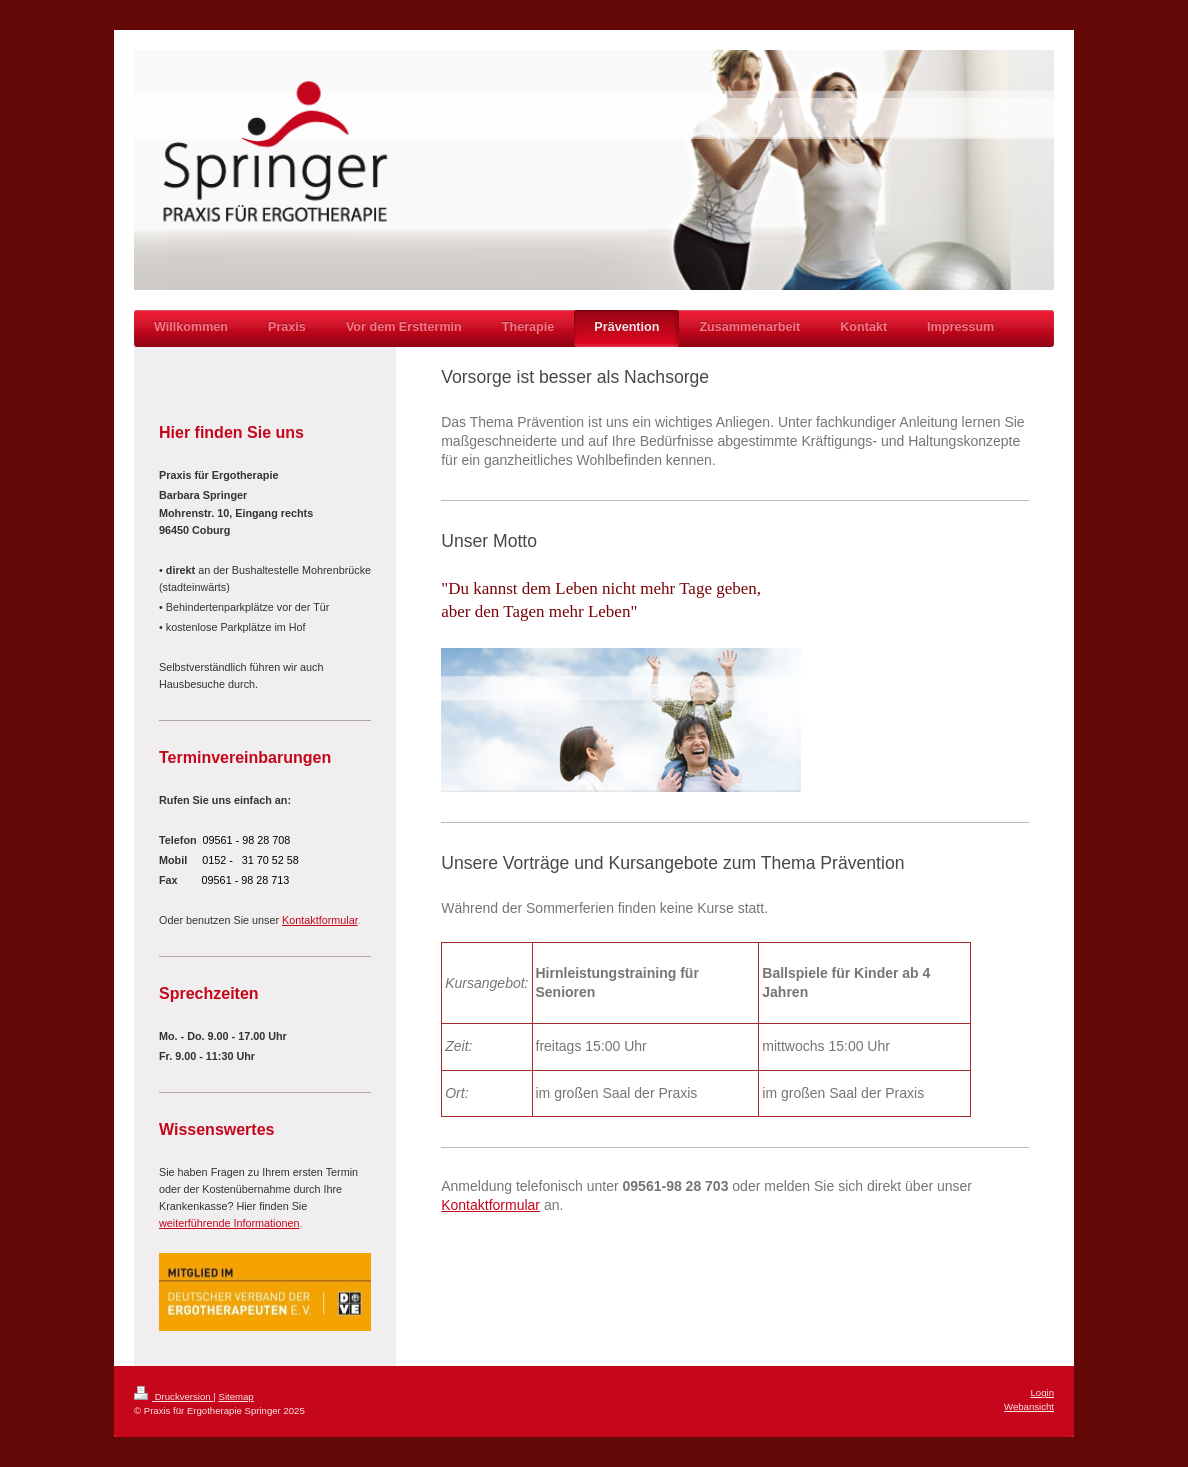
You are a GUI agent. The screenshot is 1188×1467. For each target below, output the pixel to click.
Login (1042, 1392)
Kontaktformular (490, 1205)
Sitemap (235, 1396)
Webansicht (1029, 1406)
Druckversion (173, 1396)
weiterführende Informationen (229, 1223)
